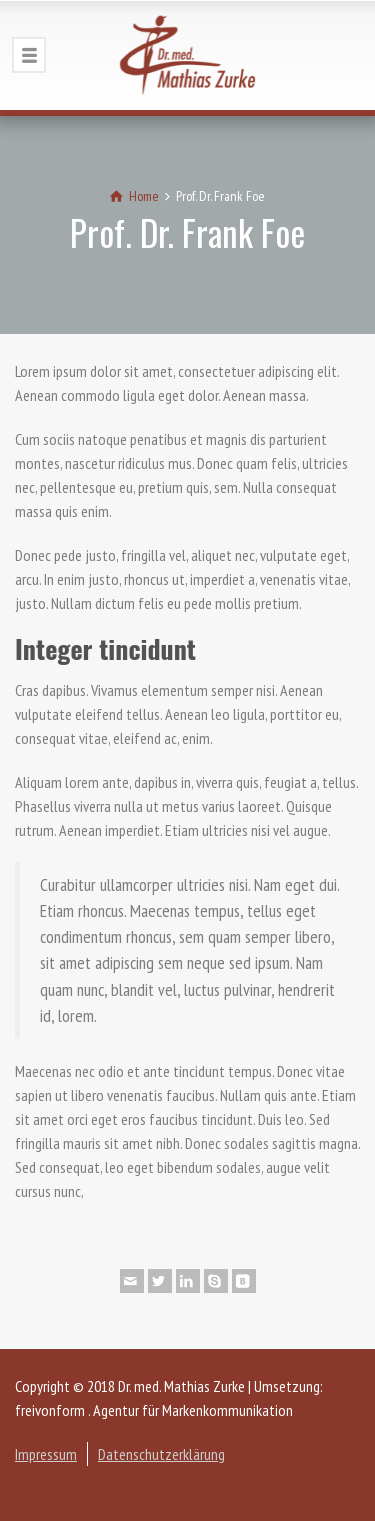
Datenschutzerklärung (161, 1454)
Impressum (46, 1454)
